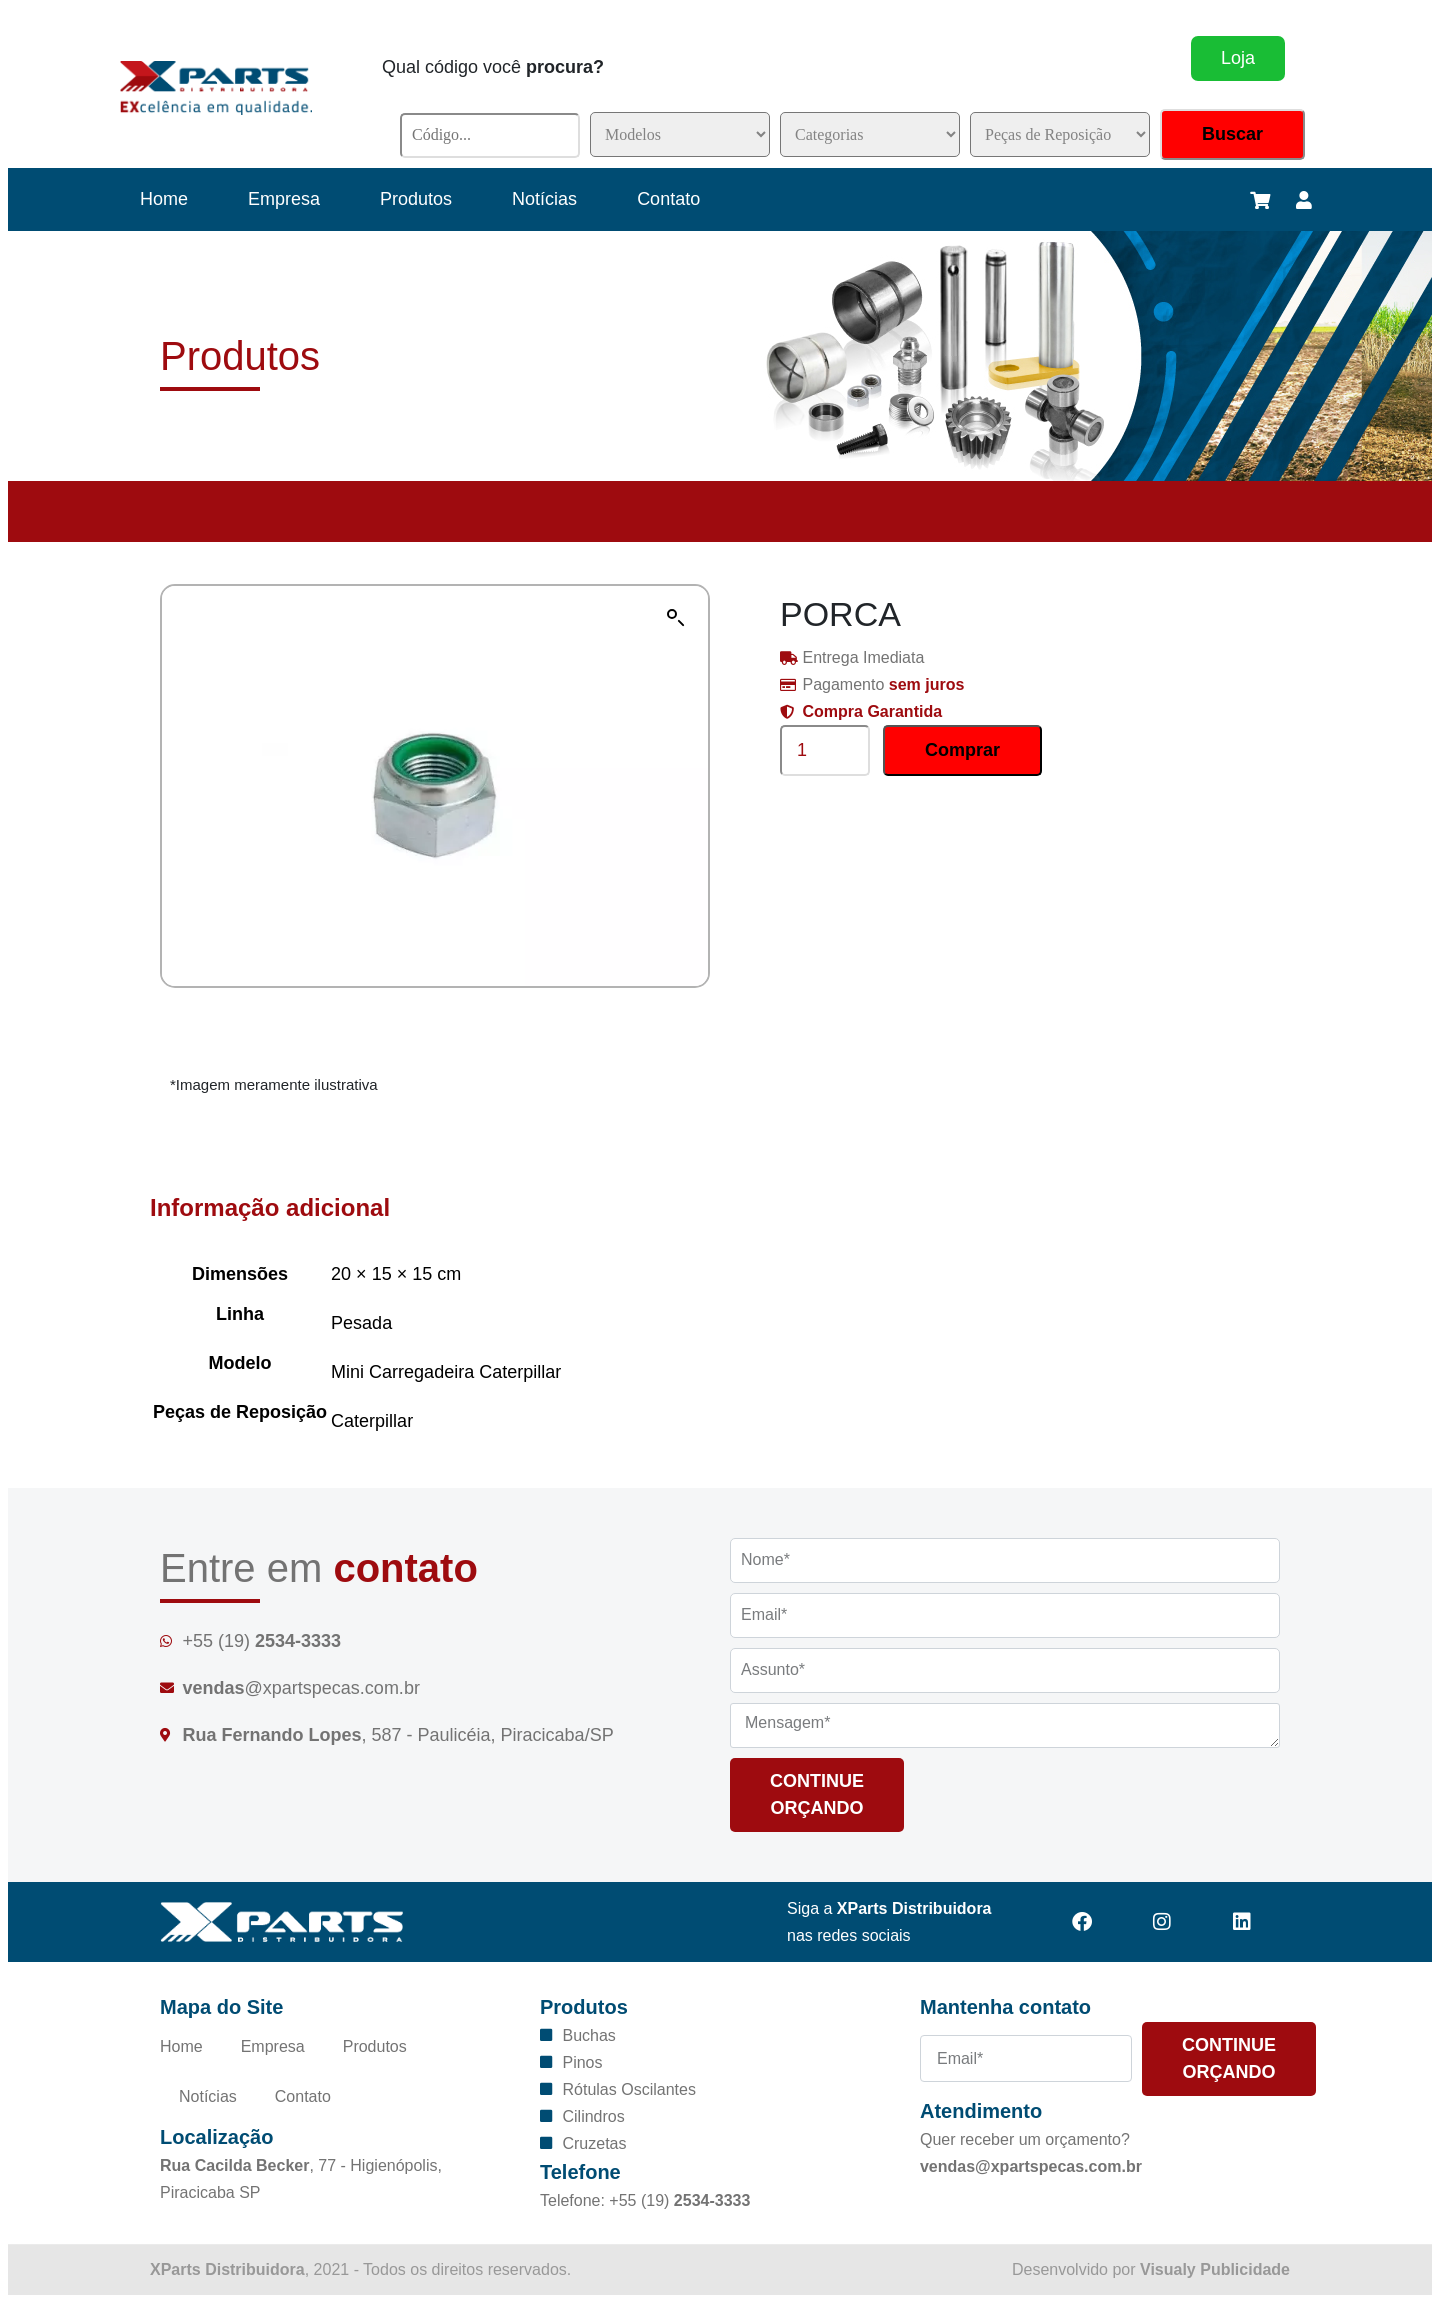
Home (164, 199)
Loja (1238, 58)
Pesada (361, 1323)
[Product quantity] (825, 750)
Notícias (544, 199)
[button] (676, 618)
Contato (668, 199)
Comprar (962, 750)
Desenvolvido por (1151, 2269)
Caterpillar (372, 1421)
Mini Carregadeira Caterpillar (446, 1372)
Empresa (284, 199)
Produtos (416, 199)
